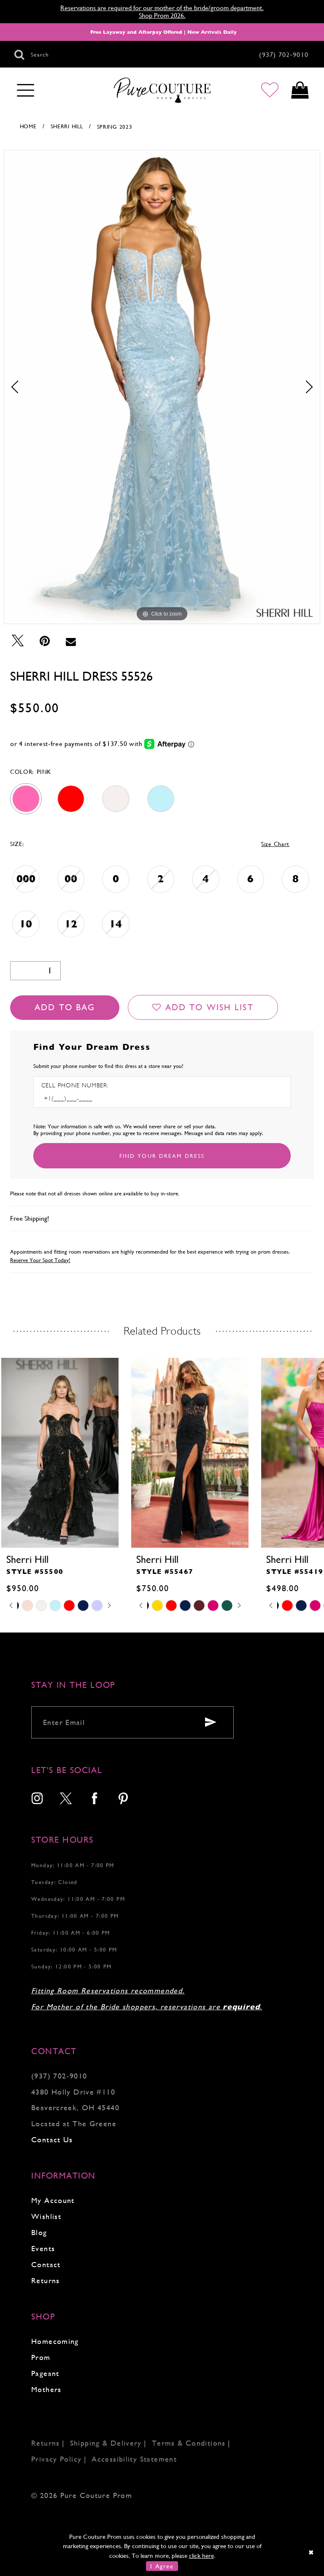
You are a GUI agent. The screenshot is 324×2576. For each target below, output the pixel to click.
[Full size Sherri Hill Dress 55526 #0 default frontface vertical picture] (162, 387)
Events (43, 2248)
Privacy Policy (56, 2458)
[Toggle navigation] (25, 91)
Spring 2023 (114, 127)
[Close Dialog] (311, 2552)
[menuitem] (37, 1799)
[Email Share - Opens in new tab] (71, 641)
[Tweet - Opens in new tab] (18, 641)
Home (28, 126)
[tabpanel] (162, 387)
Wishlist (46, 2216)
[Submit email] (210, 1722)
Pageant (45, 2373)
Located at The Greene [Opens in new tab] (73, 2123)
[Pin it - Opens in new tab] (44, 641)
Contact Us (52, 2139)
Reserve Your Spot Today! (40, 1260)
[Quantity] (35, 970)
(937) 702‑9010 (59, 2075)
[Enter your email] (132, 1722)
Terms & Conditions (189, 2442)
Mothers (46, 2389)
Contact (46, 2264)
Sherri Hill (67, 126)
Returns (45, 2280)
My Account (53, 2200)
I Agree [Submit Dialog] (161, 2566)
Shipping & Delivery (106, 2442)
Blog (39, 2232)
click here (201, 2555)
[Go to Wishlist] (270, 91)
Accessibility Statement (134, 2458)
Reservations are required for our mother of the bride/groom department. (162, 8)
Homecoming (55, 2341)
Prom (41, 2357)
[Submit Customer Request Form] (162, 1155)
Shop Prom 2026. (162, 15)
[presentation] (187, 1453)
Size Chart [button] (275, 844)
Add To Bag (65, 1007)
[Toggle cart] (300, 91)
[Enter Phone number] (77, 1098)
